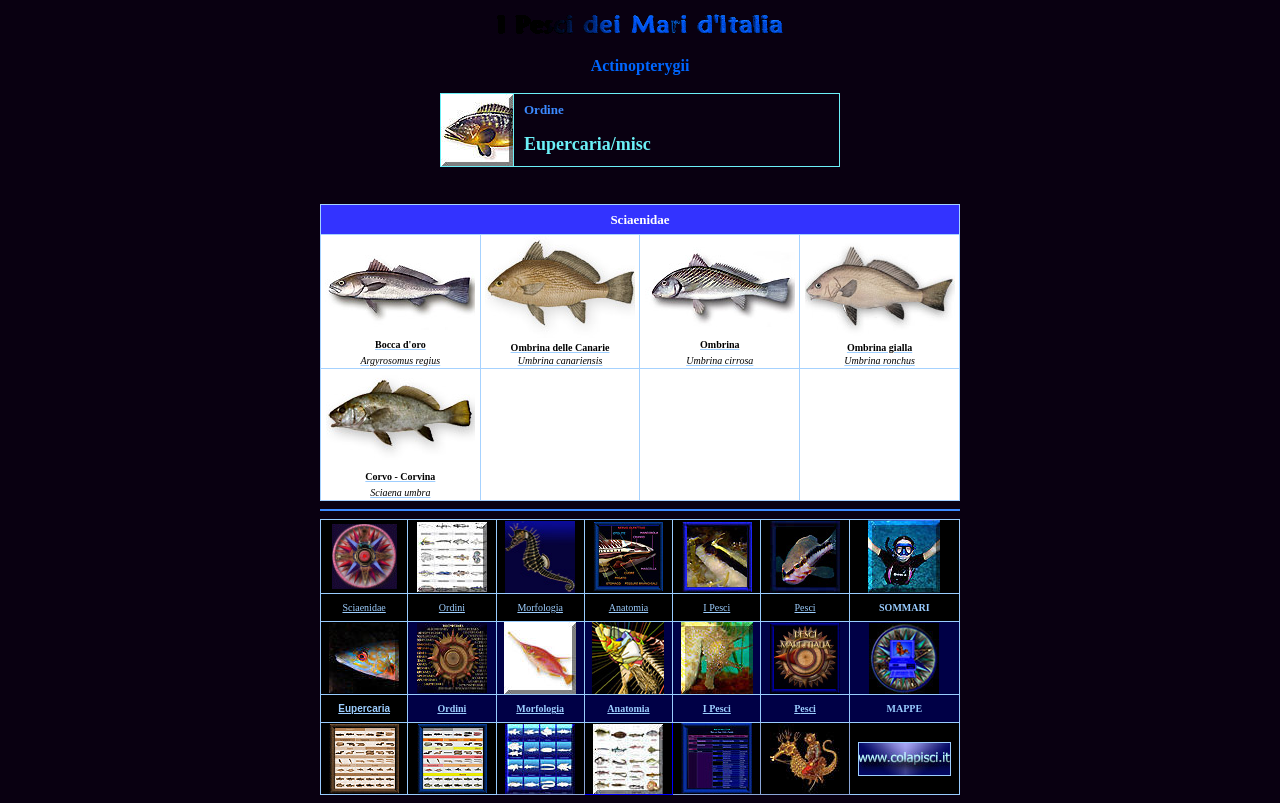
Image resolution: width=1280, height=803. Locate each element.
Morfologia (540, 607)
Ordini (452, 607)
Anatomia (628, 607)
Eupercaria (364, 708)
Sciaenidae (363, 607)
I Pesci (716, 607)
